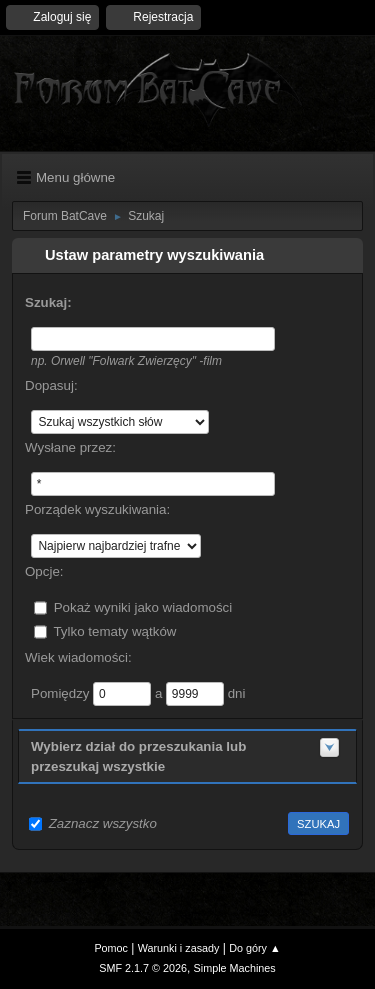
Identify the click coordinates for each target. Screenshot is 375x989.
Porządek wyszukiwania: (97, 509)
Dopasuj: (51, 385)
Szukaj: (48, 302)
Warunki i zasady (179, 948)
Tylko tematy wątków (114, 630)
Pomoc (111, 948)
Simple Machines (235, 968)
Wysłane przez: (70, 447)
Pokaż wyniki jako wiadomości (143, 606)
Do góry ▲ (254, 948)
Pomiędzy (62, 692)
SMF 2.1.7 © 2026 (143, 968)
